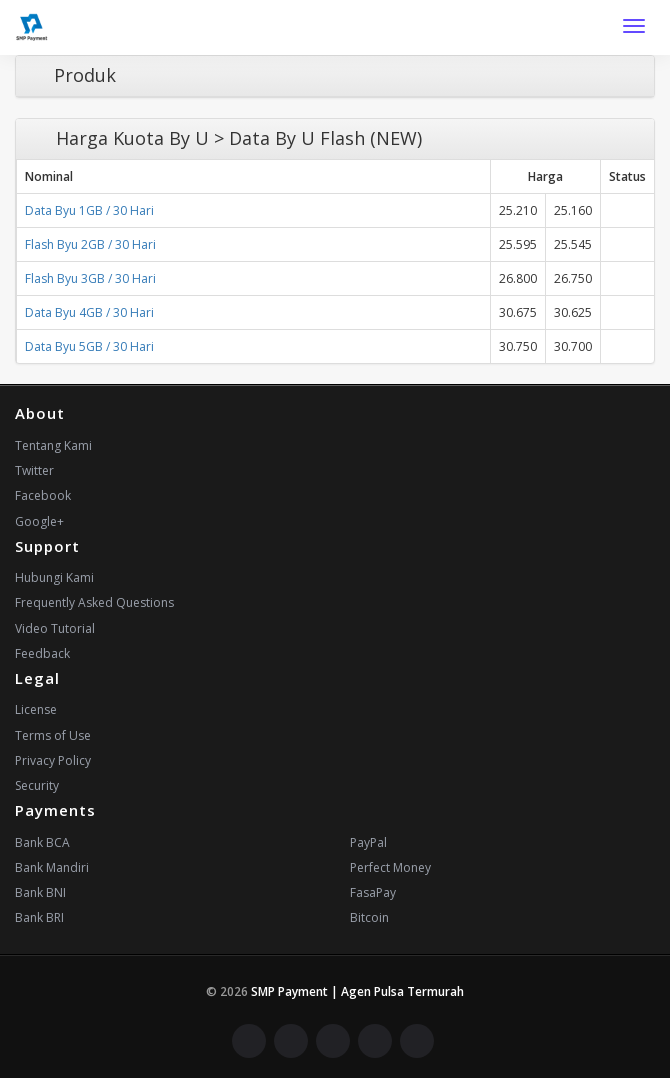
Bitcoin (369, 917)
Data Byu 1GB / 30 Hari (89, 210)
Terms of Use (53, 735)
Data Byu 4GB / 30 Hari (89, 312)
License (36, 709)
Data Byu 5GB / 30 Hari (89, 346)
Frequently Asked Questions (94, 602)
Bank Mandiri (52, 867)
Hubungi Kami (54, 577)
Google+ (39, 521)
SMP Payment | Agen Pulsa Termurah (357, 991)
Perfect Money (390, 867)
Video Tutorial (55, 628)
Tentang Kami (53, 445)
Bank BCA (42, 842)
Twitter (34, 470)
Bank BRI (39, 917)
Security (37, 785)
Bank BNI (40, 892)
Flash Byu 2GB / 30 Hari (90, 244)
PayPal (368, 842)
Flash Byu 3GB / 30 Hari (90, 278)
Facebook (43, 495)
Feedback (42, 653)
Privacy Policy (53, 760)
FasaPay (373, 892)
